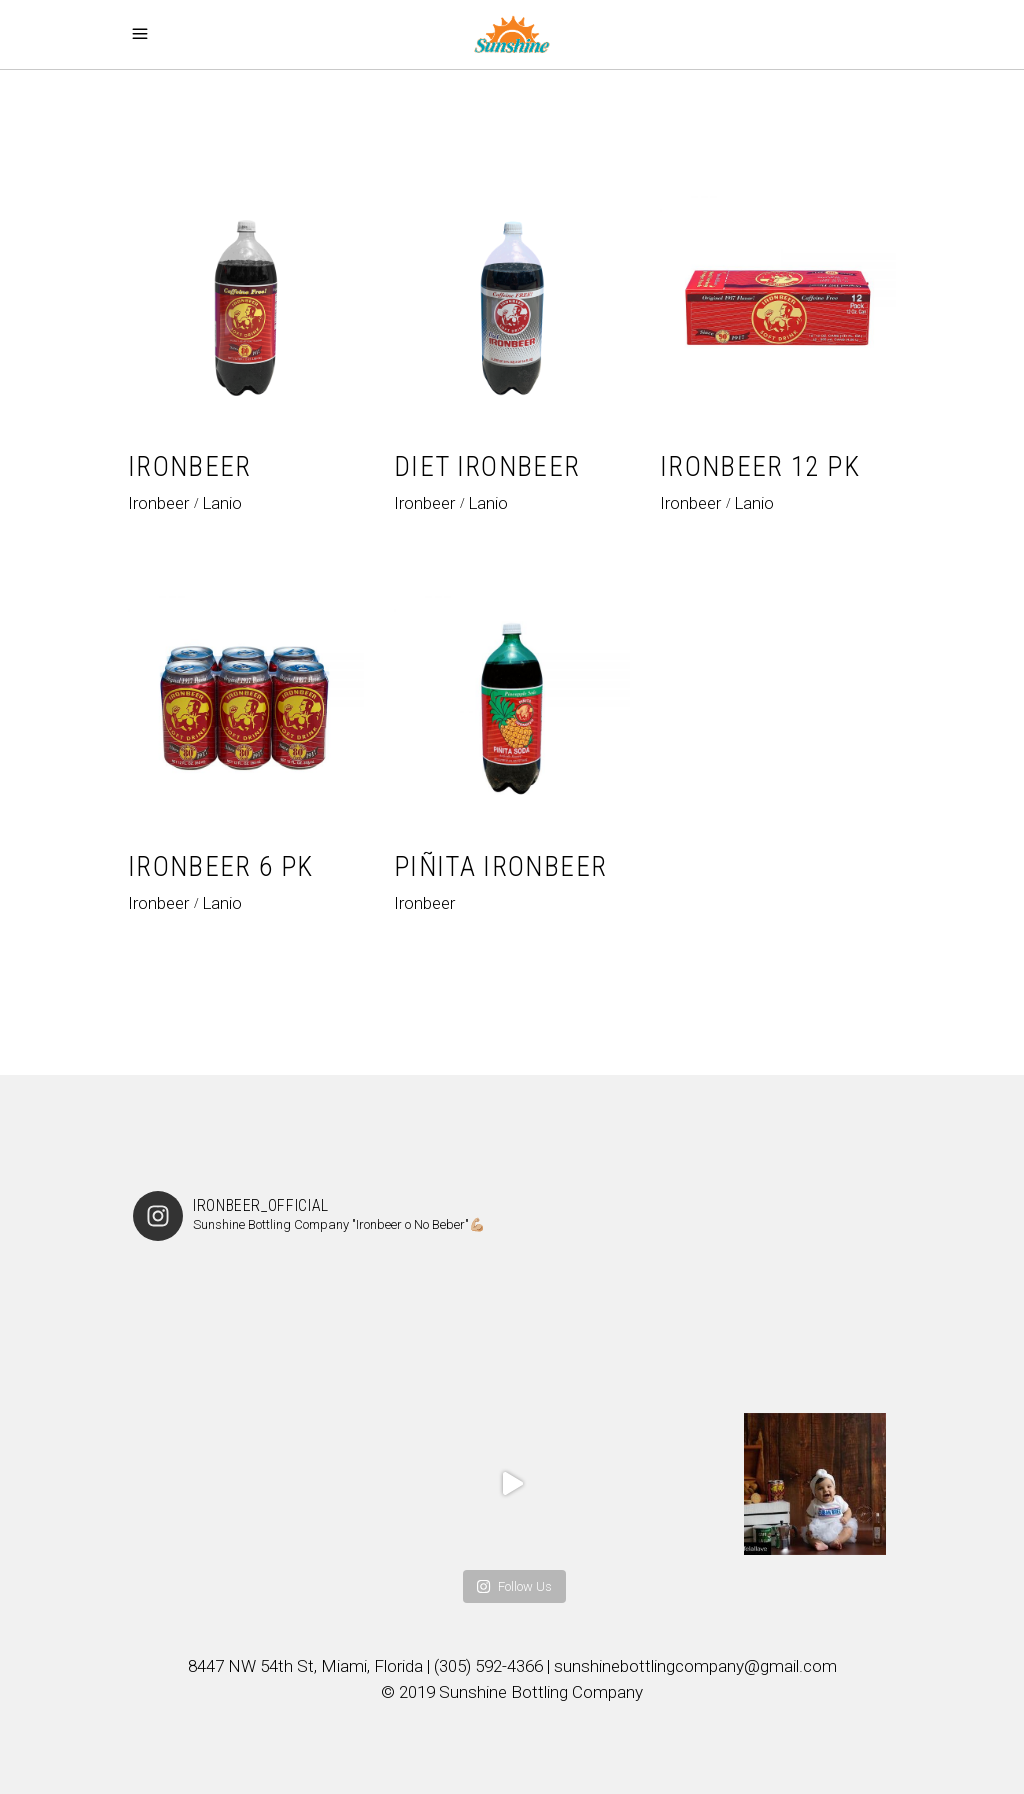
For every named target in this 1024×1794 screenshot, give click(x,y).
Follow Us (514, 1586)
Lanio (222, 503)
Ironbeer (158, 503)
